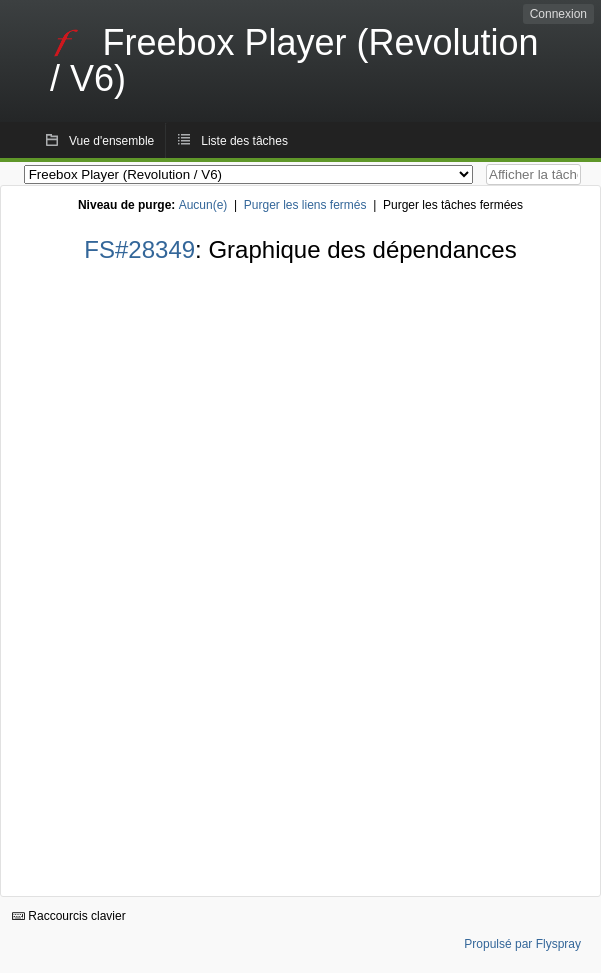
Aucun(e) (203, 205)
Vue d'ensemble (111, 141)
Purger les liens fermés (305, 205)
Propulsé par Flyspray (522, 944)
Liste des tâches (244, 141)
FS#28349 (139, 249)
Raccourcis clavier (69, 916)
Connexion (558, 14)
